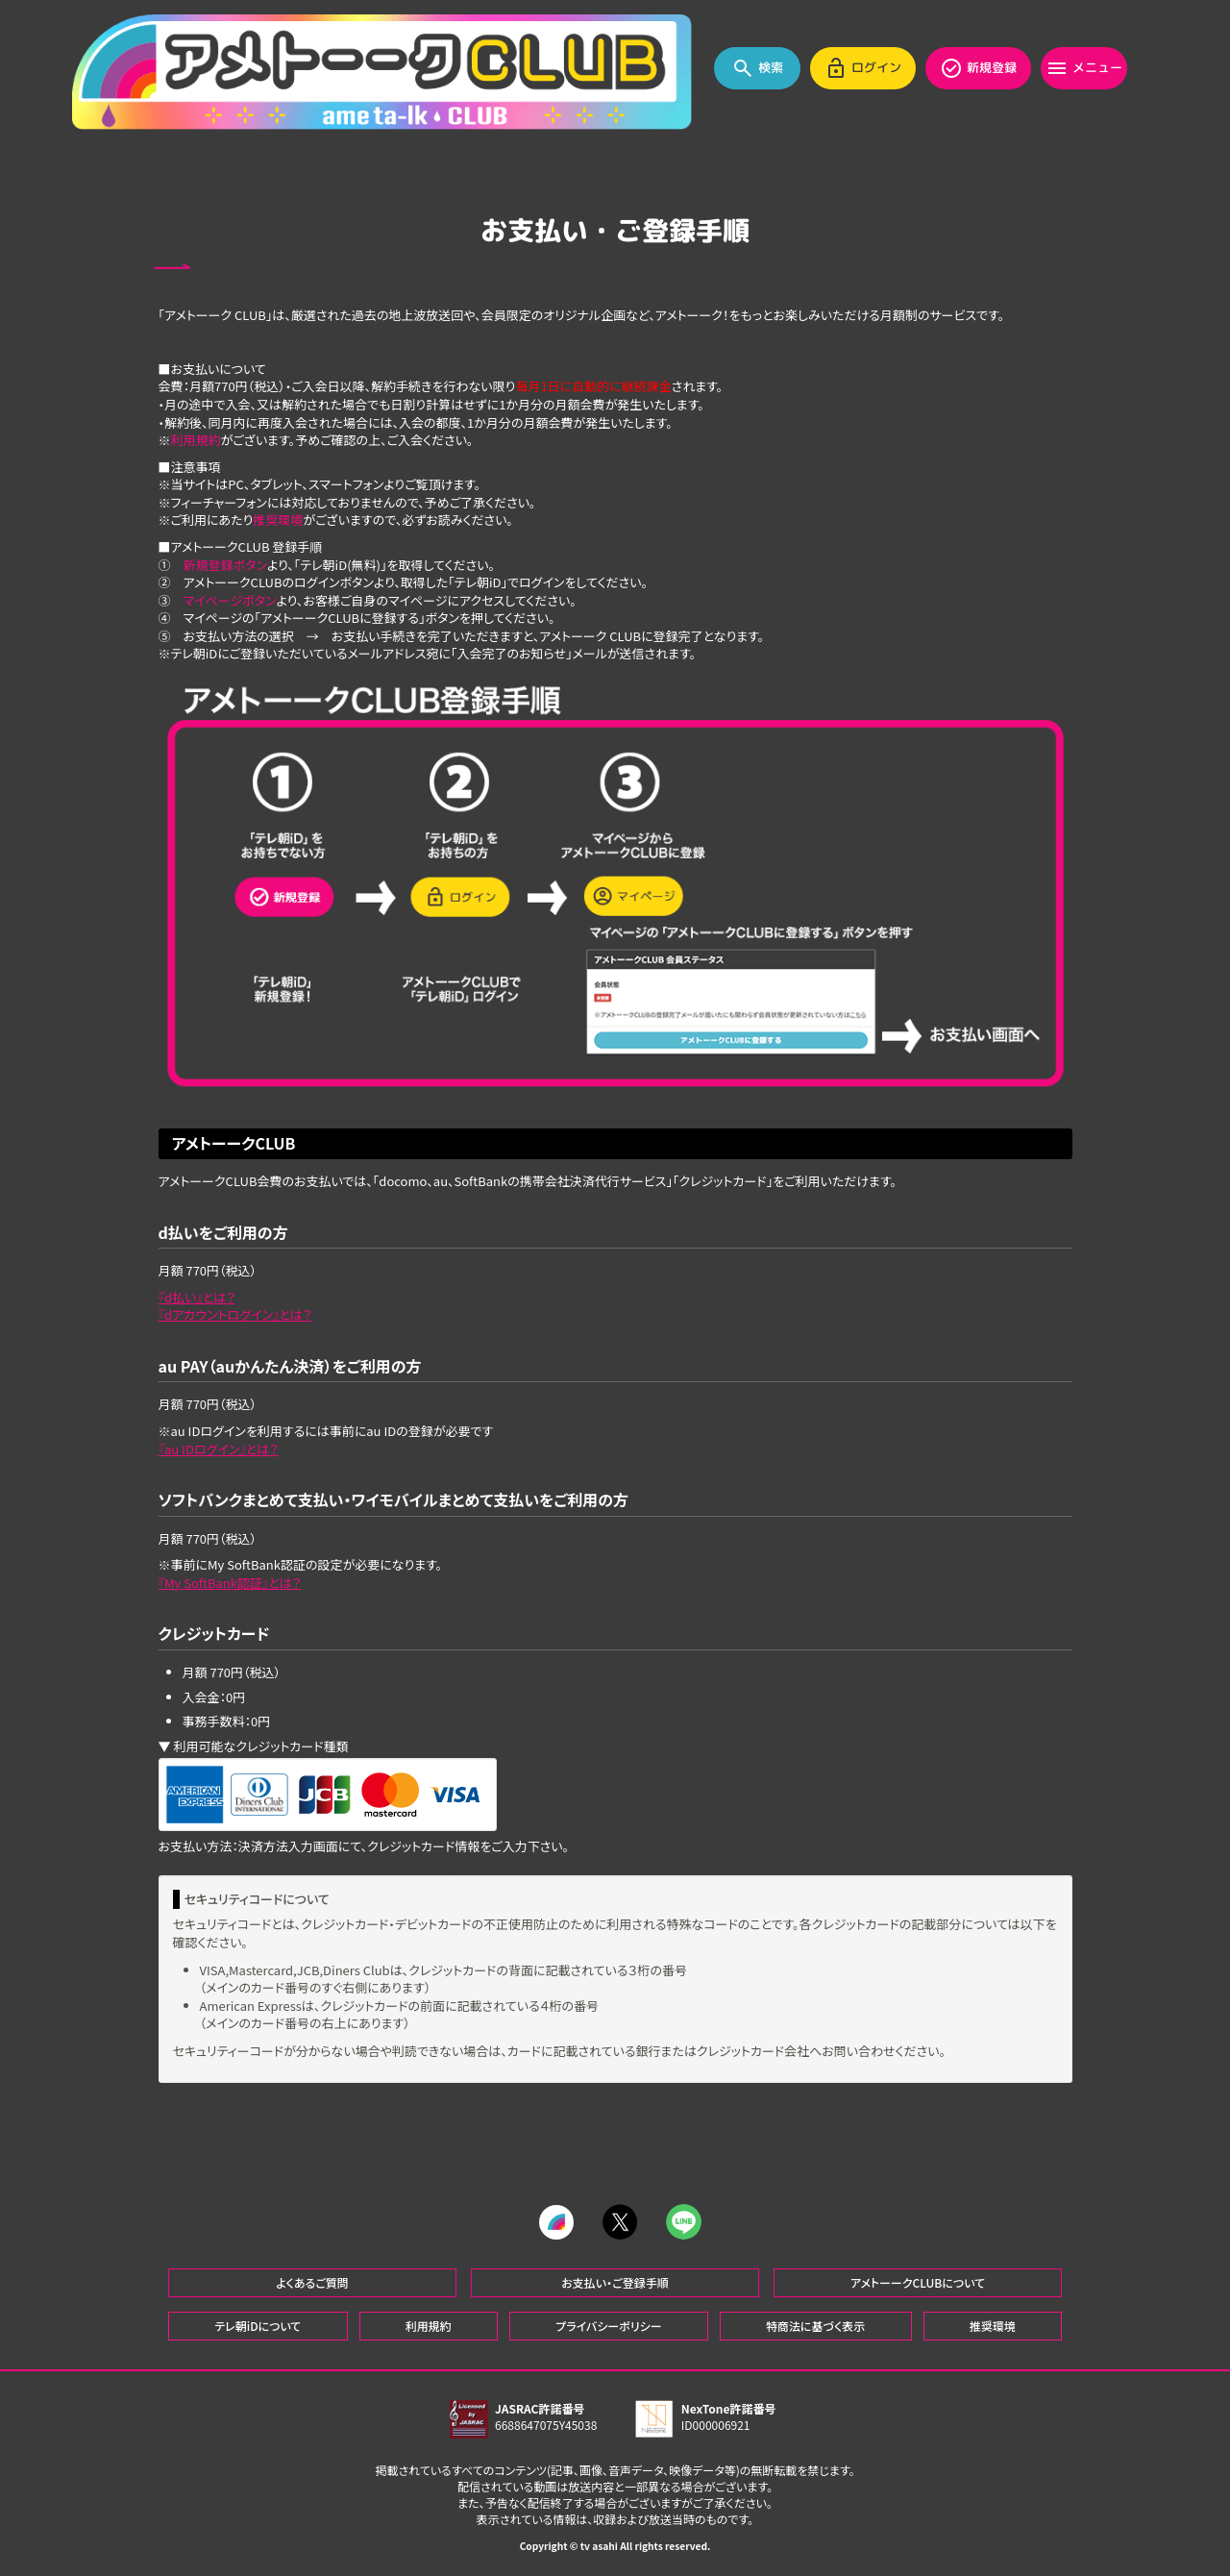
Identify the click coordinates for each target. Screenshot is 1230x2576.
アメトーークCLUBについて (917, 2282)
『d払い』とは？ (197, 1297)
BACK (175, 267)
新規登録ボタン (225, 565)
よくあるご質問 (312, 2282)
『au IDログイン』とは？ (219, 1449)
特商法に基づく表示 (815, 2325)
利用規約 (196, 440)
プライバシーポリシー (608, 2325)
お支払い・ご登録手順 (614, 2282)
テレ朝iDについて (257, 2325)
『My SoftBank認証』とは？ (230, 1582)
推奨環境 (278, 519)
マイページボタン (230, 600)
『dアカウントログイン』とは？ (235, 1314)
